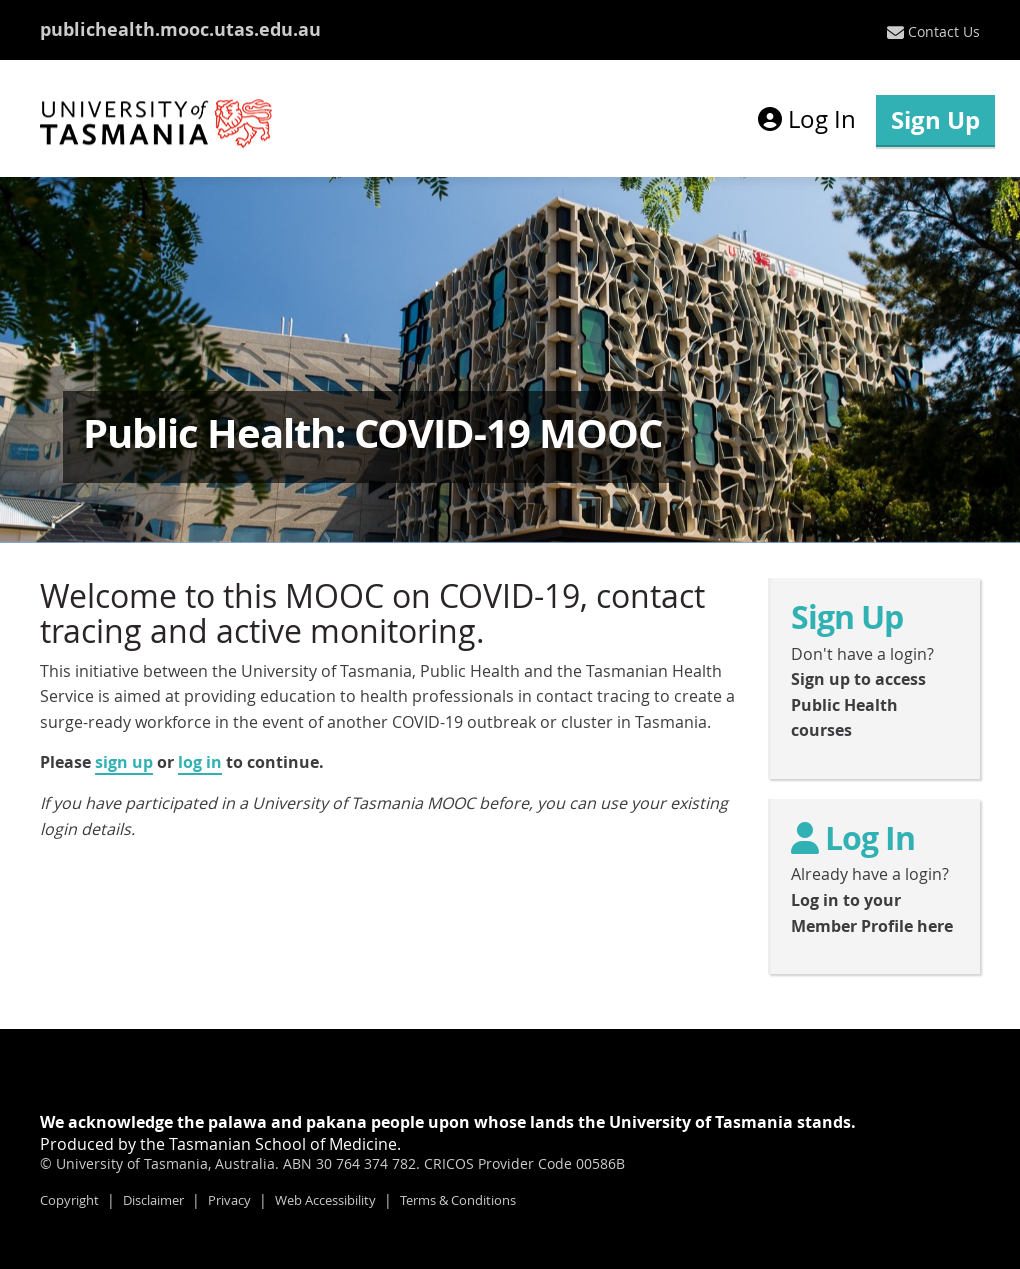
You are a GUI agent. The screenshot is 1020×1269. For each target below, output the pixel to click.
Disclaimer (153, 1200)
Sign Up (935, 120)
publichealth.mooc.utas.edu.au (180, 29)
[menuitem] (933, 32)
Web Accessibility (325, 1200)
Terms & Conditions (458, 1200)
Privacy (229, 1200)
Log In (807, 119)
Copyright (69, 1200)
